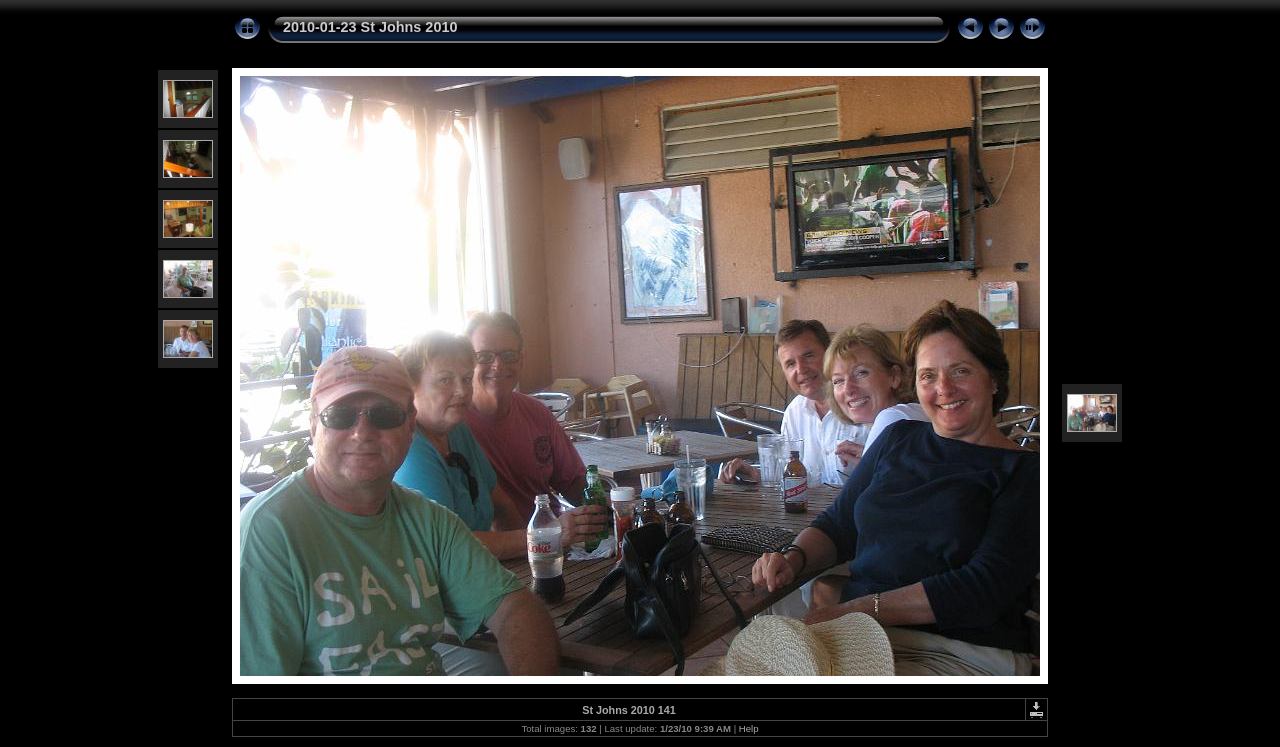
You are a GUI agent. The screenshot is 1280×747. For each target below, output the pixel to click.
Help (749, 728)
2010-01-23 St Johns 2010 (370, 27)
